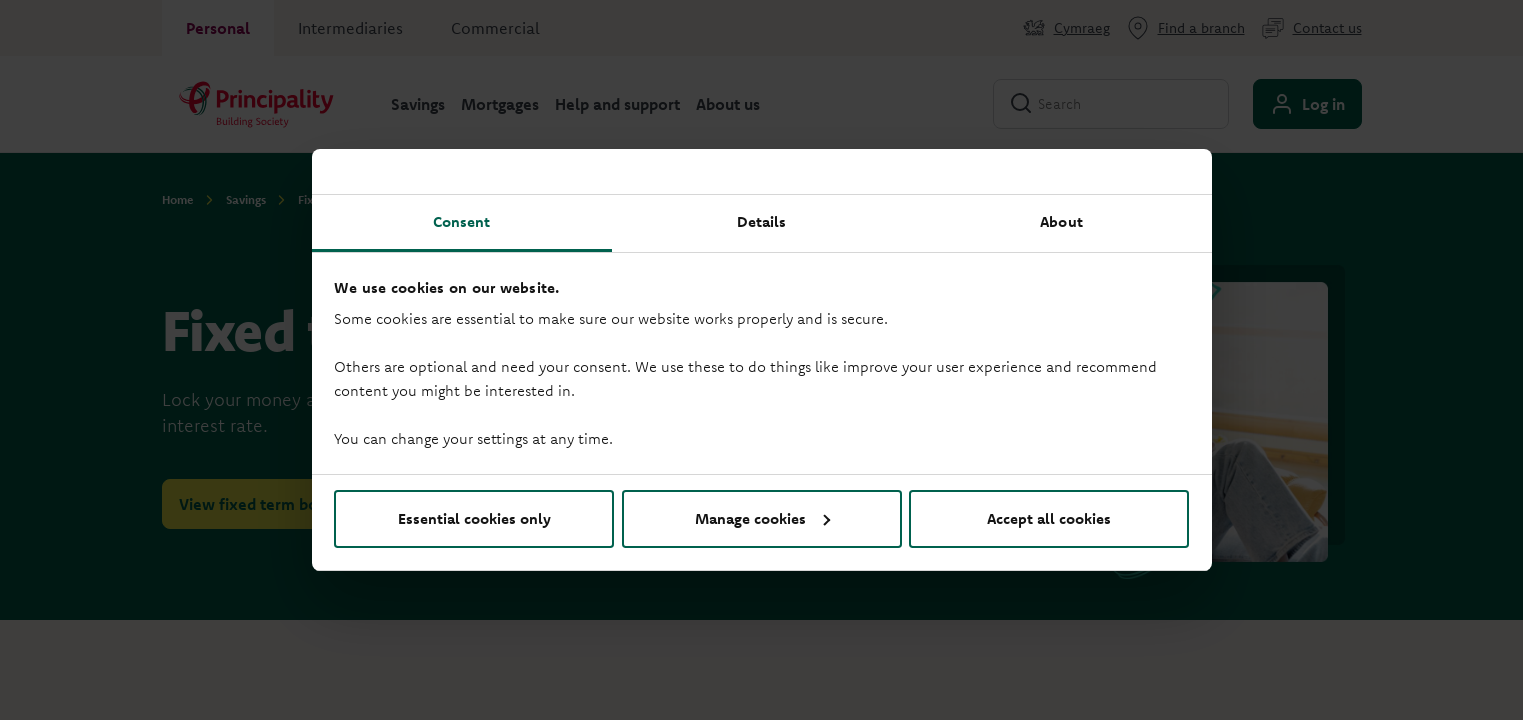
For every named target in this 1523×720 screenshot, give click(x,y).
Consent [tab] (462, 221)
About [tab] (1061, 221)
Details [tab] (762, 221)
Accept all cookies (1049, 518)
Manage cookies (762, 518)
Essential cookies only (474, 518)
